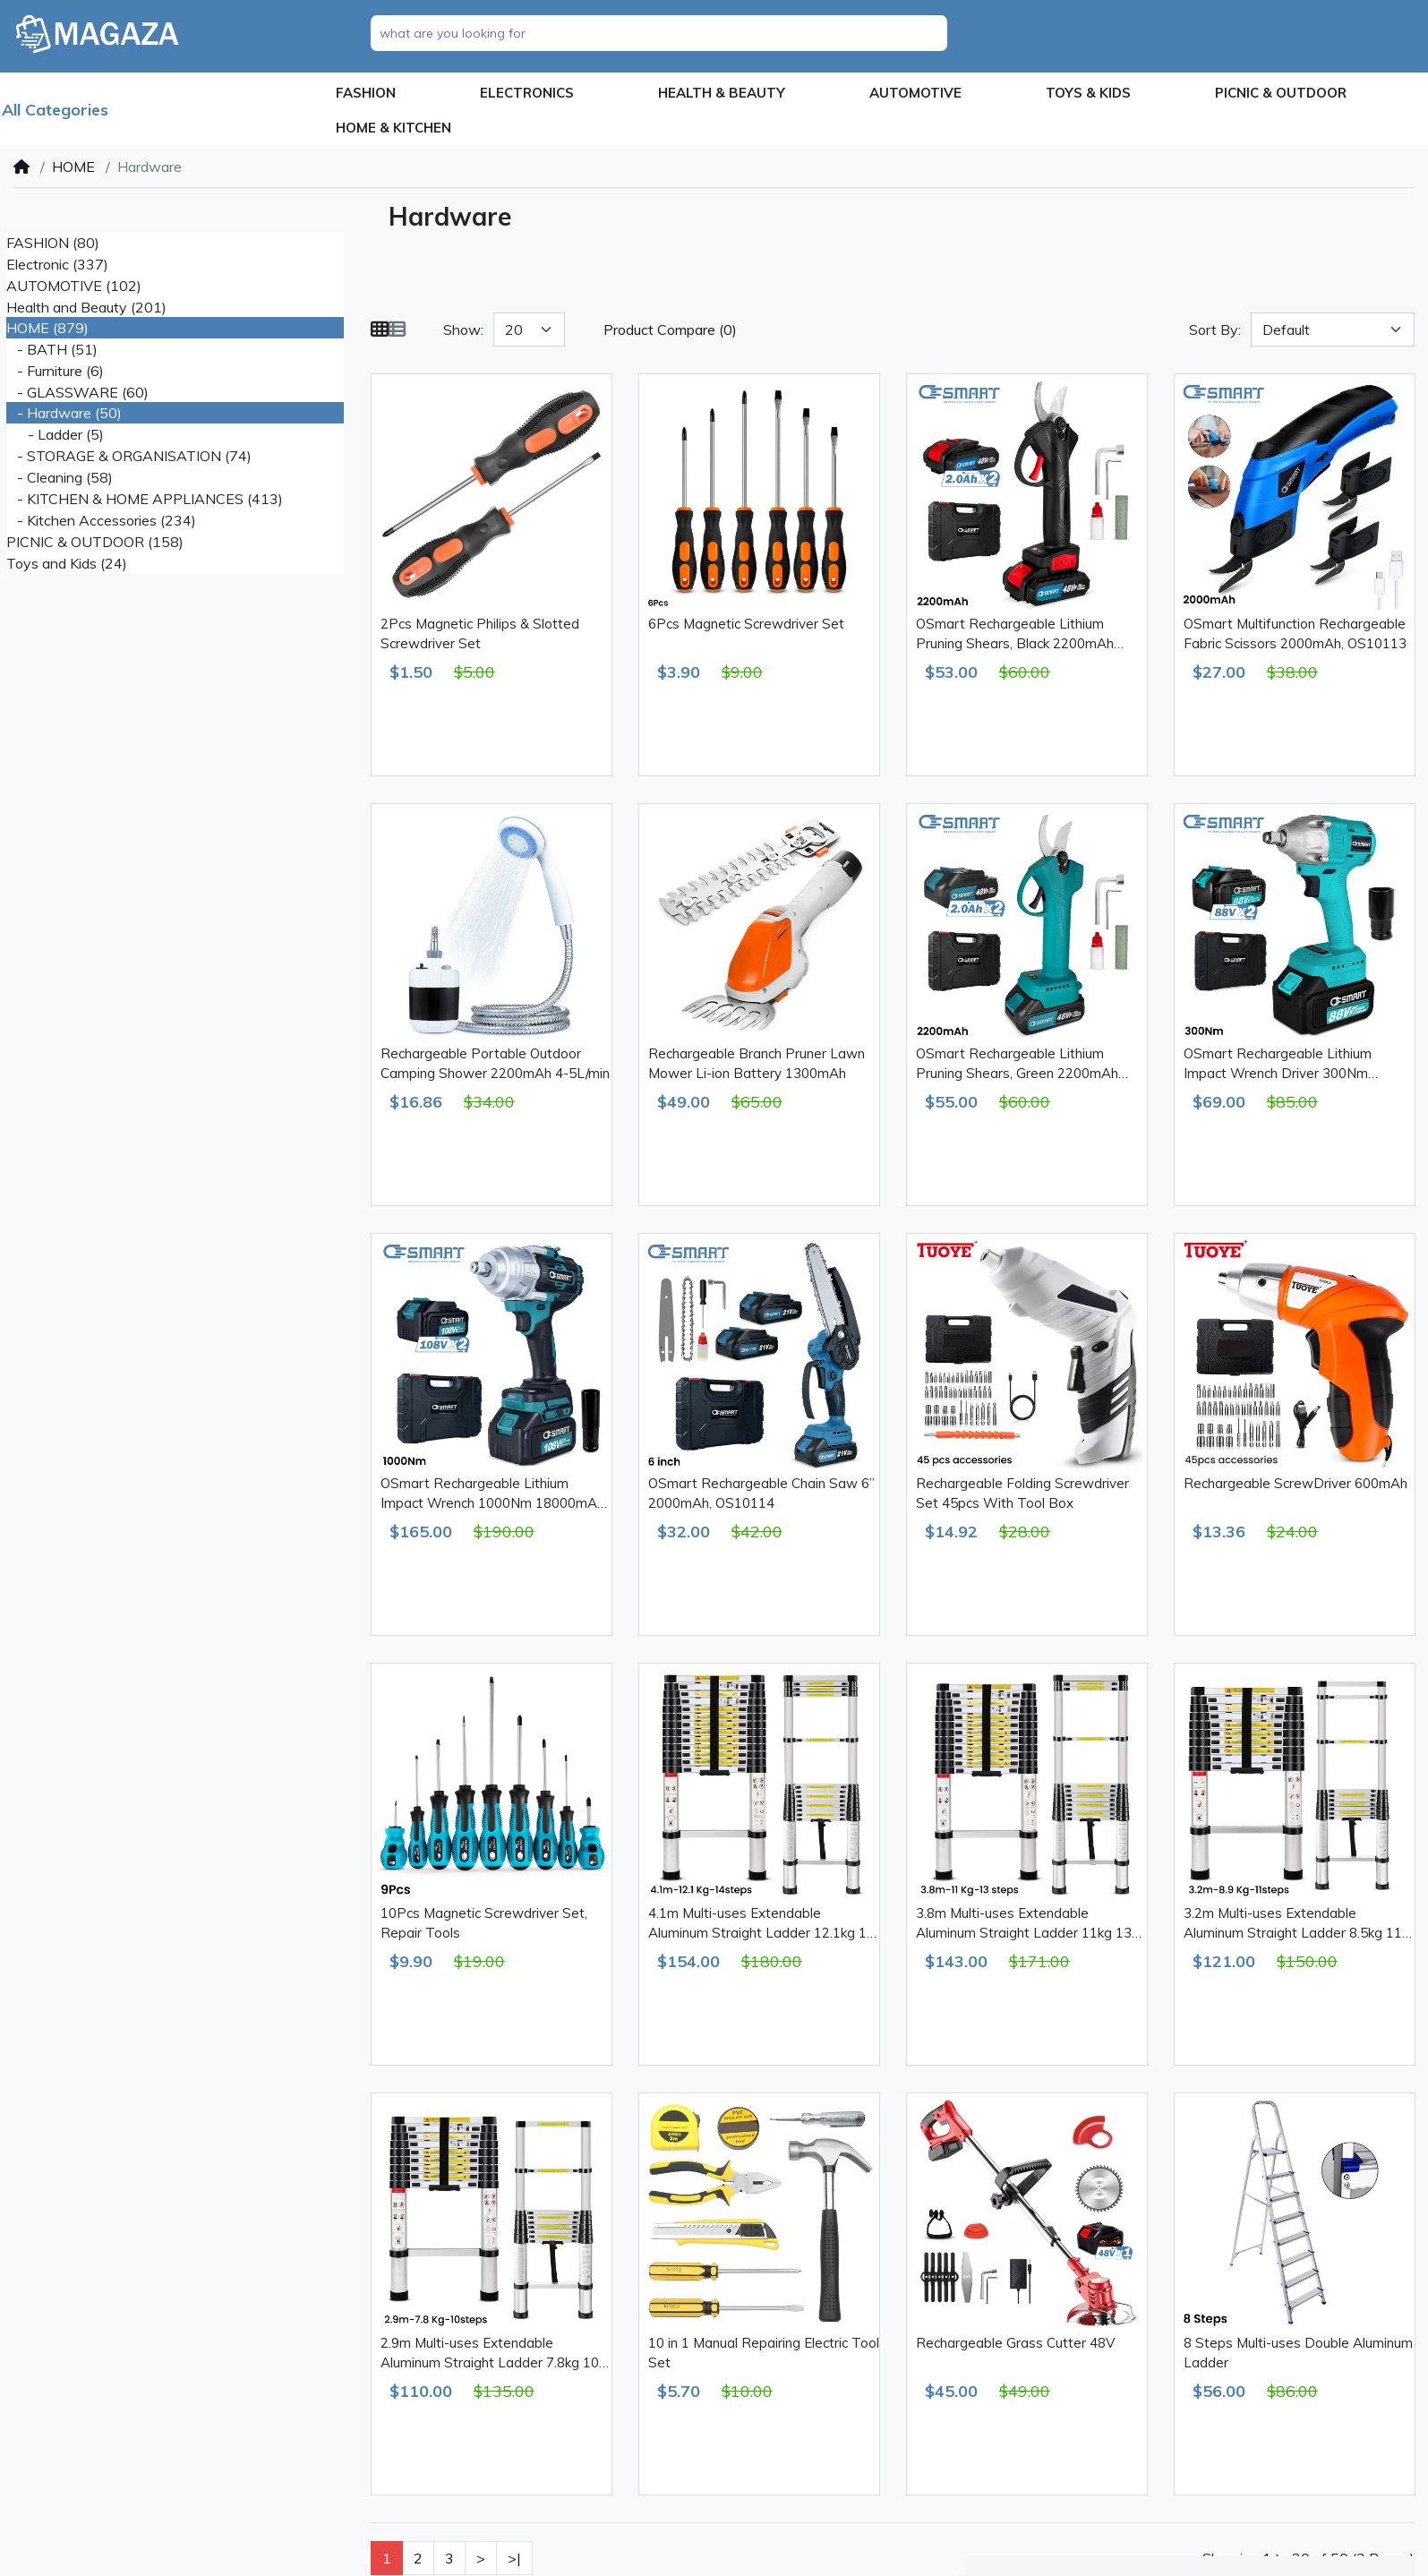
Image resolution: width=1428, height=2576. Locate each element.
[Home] (21, 166)
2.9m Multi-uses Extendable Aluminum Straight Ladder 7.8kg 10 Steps (490, 2354)
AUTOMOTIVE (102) (73, 286)
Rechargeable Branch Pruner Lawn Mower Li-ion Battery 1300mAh (756, 1064)
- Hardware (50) (64, 413)
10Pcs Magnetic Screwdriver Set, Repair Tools (484, 1923)
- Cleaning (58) (59, 477)
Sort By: (1215, 329)
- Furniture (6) (55, 371)
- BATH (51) (52, 349)
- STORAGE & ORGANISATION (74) (129, 456)
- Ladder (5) (55, 434)
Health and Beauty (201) (86, 307)
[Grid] (380, 329)
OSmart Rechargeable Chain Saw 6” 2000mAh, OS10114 (761, 1493)
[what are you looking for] (664, 33)
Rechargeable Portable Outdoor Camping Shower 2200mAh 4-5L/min (495, 1064)
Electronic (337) (57, 264)
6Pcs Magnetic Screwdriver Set (746, 623)
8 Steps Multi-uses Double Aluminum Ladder (1298, 2353)
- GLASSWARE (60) (77, 392)
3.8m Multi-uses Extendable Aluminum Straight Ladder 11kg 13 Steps (1024, 1924)
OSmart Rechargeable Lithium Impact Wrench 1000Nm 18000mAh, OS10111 (494, 1494)
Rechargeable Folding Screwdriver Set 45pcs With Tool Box (1022, 1493)
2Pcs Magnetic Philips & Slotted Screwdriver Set (480, 634)
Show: (463, 329)
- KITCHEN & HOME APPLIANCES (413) (144, 499)
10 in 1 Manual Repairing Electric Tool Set (763, 2353)
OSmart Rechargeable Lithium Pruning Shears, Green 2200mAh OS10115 (1017, 1064)
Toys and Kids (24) (66, 563)
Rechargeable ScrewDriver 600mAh (1295, 1483)
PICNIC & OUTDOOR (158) (95, 542)
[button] (366, 93)
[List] (397, 329)
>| (514, 2558)
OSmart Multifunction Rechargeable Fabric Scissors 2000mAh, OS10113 (1295, 634)
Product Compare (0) (670, 329)
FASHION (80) (52, 243)
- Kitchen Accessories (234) (101, 520)
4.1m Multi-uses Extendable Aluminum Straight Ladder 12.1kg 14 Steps (761, 1924)
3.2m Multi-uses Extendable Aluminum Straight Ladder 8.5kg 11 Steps (1293, 1924)
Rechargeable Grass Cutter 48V (1015, 2342)
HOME (73, 166)
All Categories (55, 109)
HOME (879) (47, 328)
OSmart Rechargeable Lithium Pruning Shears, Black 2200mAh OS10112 (1015, 635)
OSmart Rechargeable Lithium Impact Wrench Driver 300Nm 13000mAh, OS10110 (1278, 1064)
